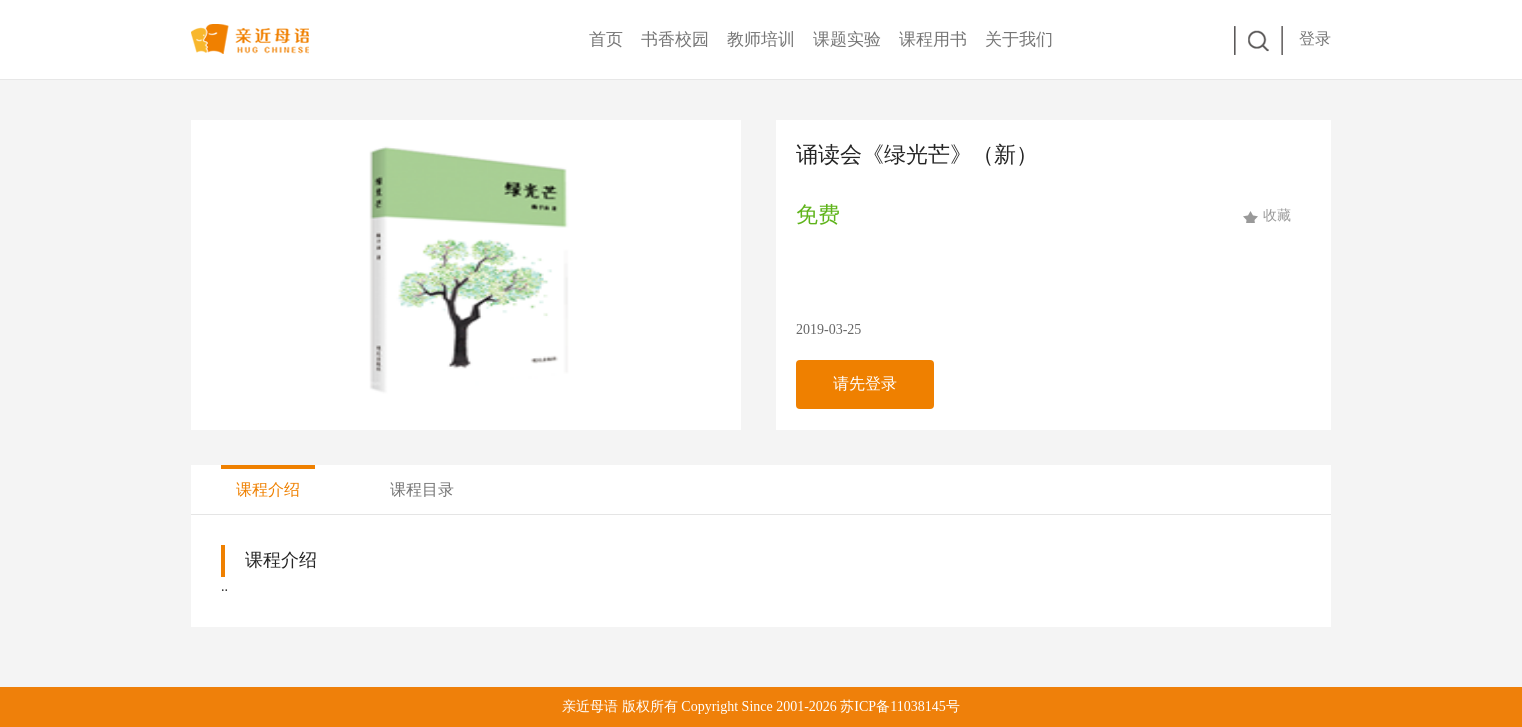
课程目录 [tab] (422, 489)
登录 (1315, 38)
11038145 (917, 706)
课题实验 (847, 39)
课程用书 (933, 39)
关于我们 (1019, 39)
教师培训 (761, 39)
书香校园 (675, 39)
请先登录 (865, 383)
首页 (606, 39)
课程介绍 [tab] (268, 489)
